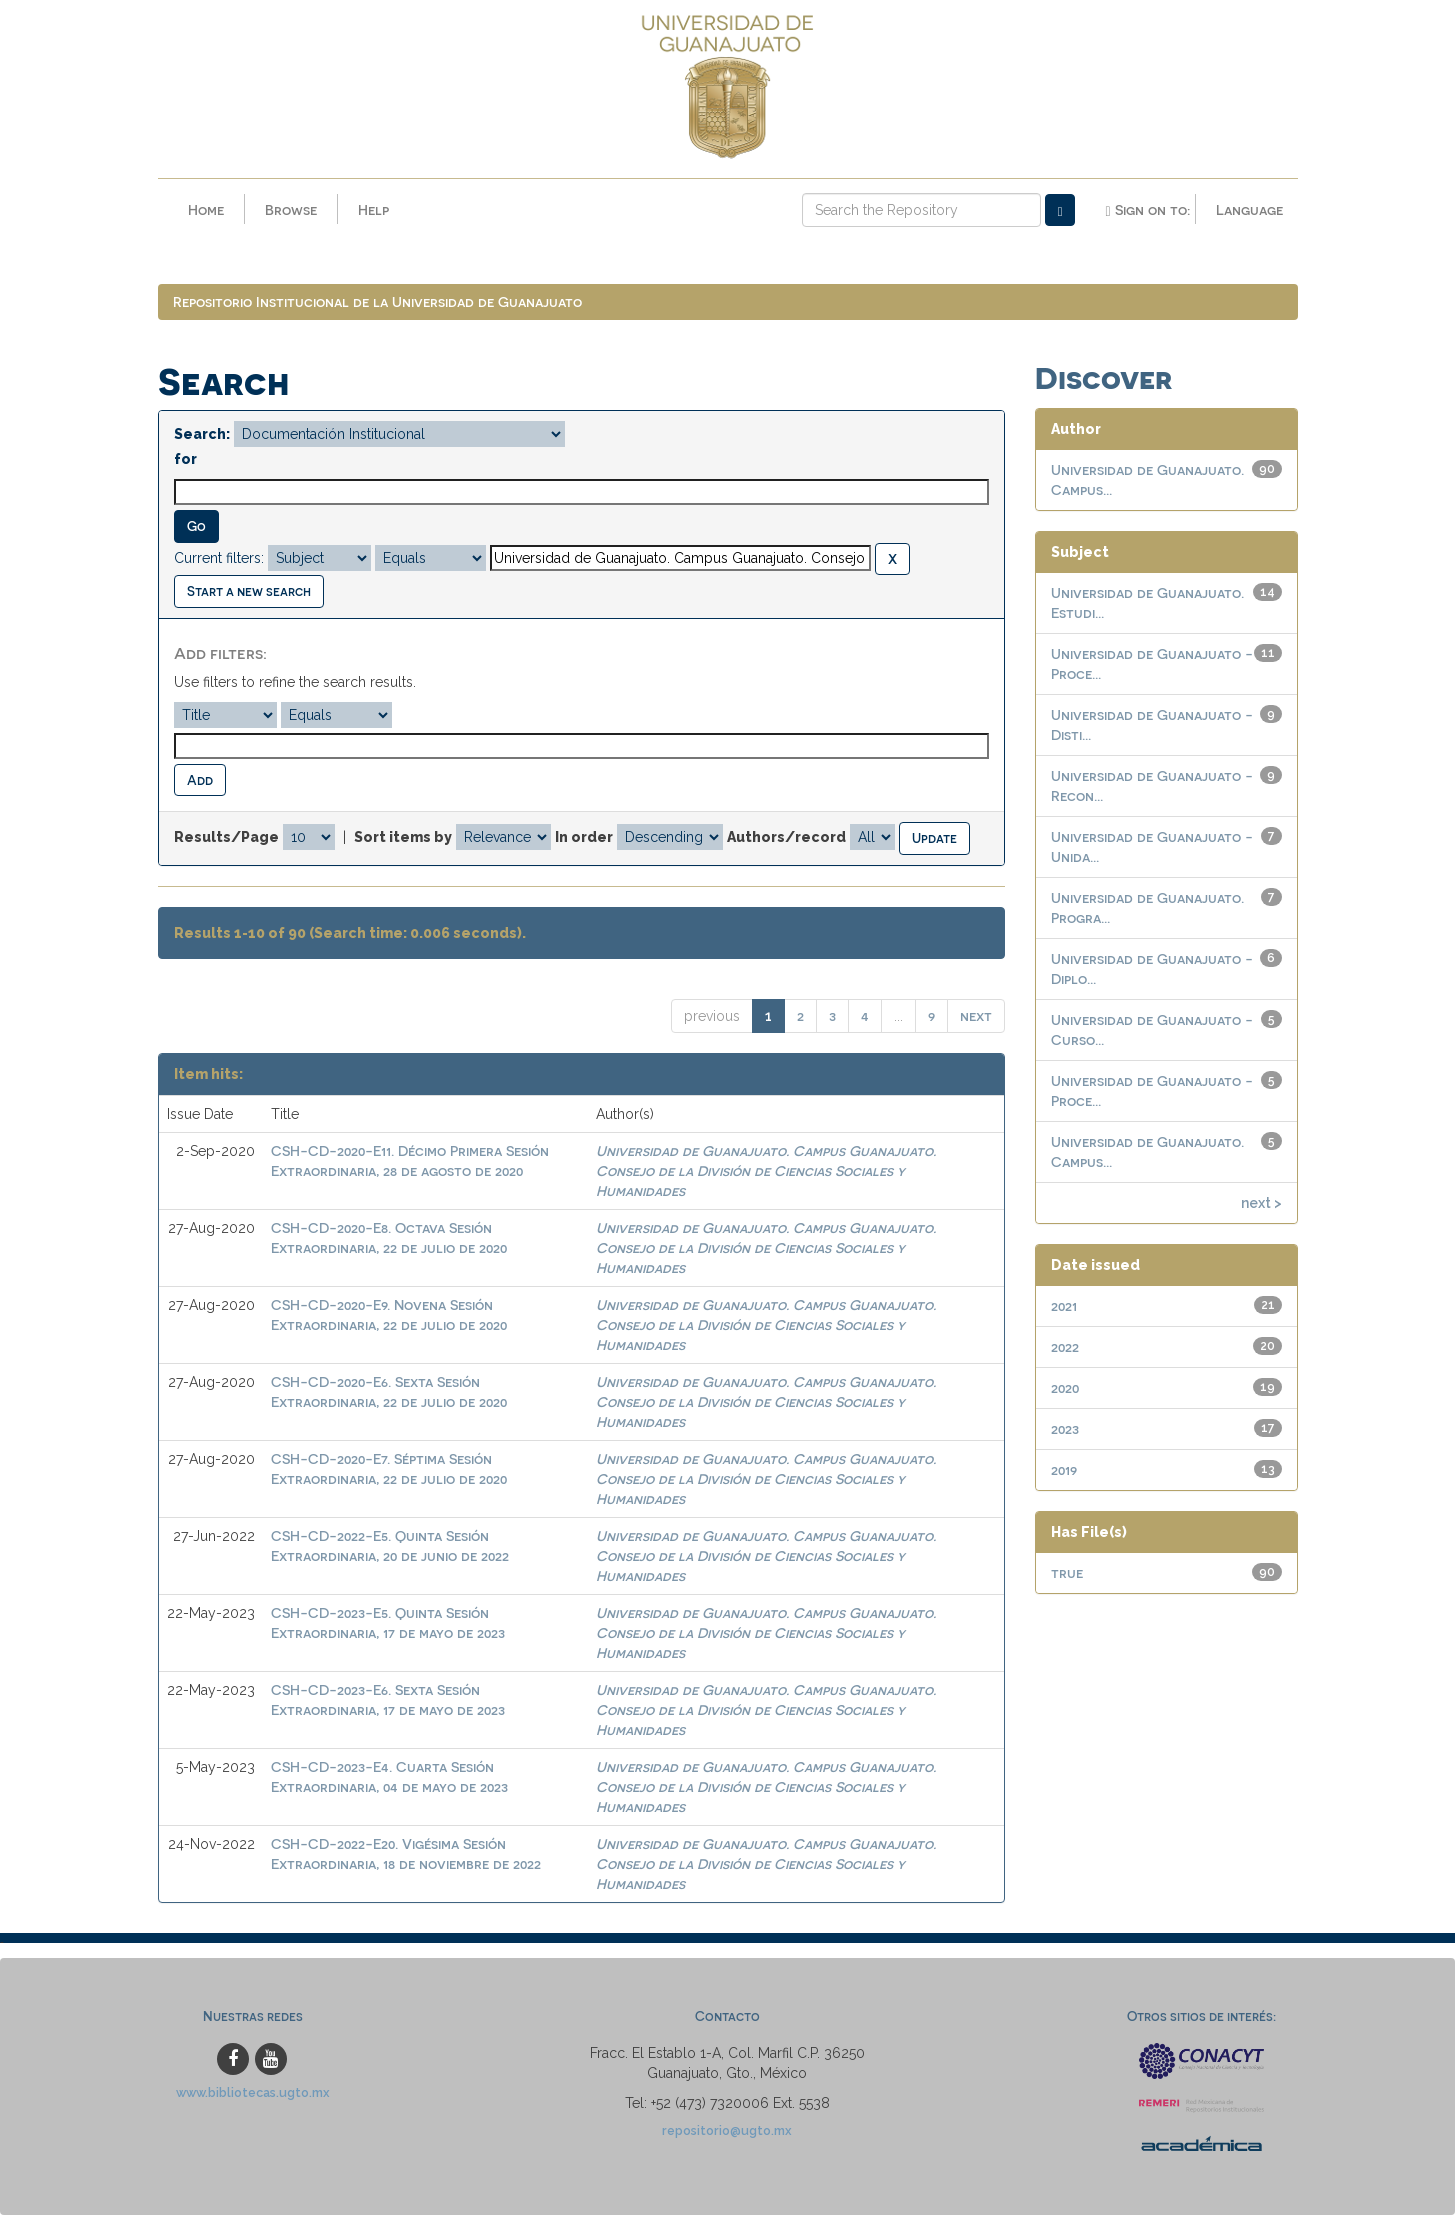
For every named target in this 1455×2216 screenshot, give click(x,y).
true (1067, 1573)
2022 (1065, 1347)
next (976, 1016)
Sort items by (403, 838)
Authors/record (786, 838)
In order (584, 838)
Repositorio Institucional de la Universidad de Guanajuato (377, 302)
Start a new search (249, 591)
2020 (1065, 1388)
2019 (1064, 1470)
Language (1249, 209)
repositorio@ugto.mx (727, 2130)
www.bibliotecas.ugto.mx (253, 2092)
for (185, 460)
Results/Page (226, 838)
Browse (291, 209)
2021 (1064, 1306)
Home (206, 209)
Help (373, 209)
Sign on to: (1147, 210)
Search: (202, 435)
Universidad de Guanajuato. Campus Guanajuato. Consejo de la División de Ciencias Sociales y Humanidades (766, 1171)
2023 (1065, 1429)
